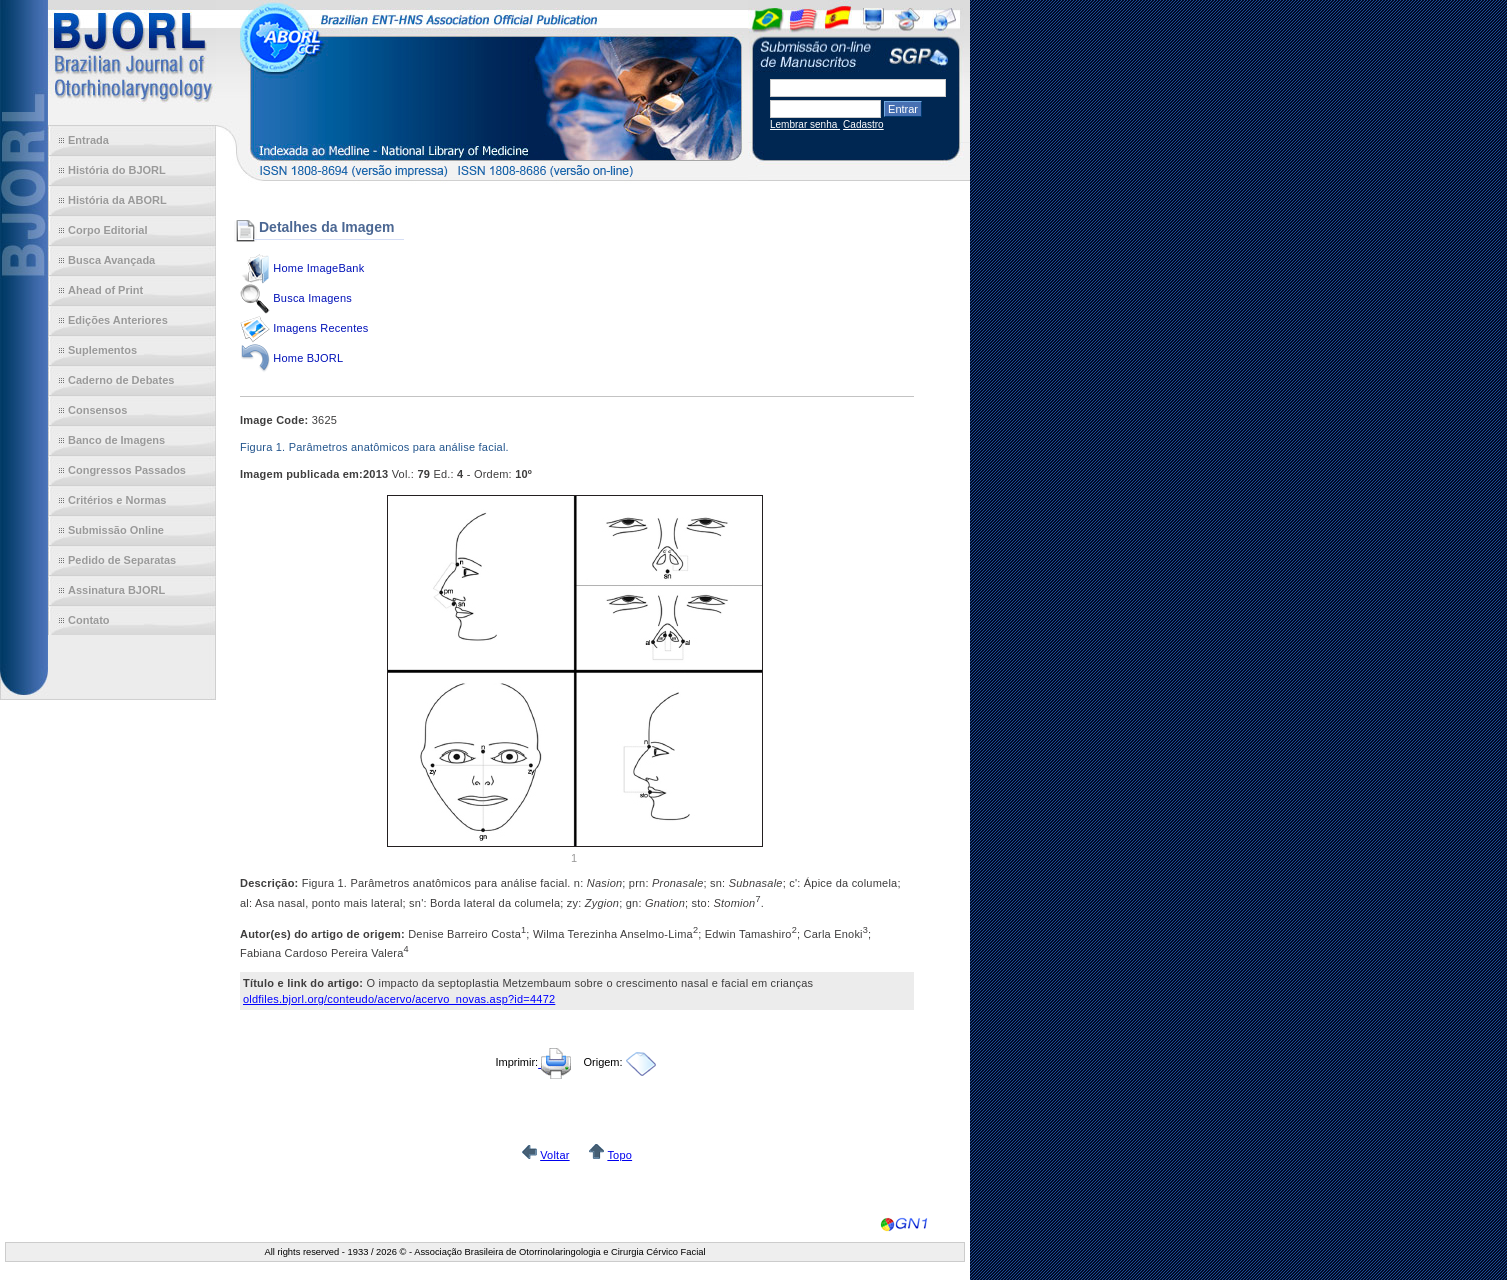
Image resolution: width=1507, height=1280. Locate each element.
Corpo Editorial (107, 230)
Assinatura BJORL (116, 590)
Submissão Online (116, 530)
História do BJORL (117, 170)
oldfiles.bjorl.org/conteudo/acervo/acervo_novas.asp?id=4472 (399, 999)
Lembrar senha (805, 124)
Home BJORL (308, 358)
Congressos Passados (127, 470)
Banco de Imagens (116, 440)
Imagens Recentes (320, 328)
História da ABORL (117, 200)
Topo (619, 1155)
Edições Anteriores (118, 320)
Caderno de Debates (121, 380)
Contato (89, 620)
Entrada (88, 140)
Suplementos (102, 350)
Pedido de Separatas (122, 560)
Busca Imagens (312, 298)
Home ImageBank (318, 268)
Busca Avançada (111, 260)
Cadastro (863, 124)
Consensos (97, 410)
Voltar (554, 1155)
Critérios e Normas (117, 500)
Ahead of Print (105, 290)
